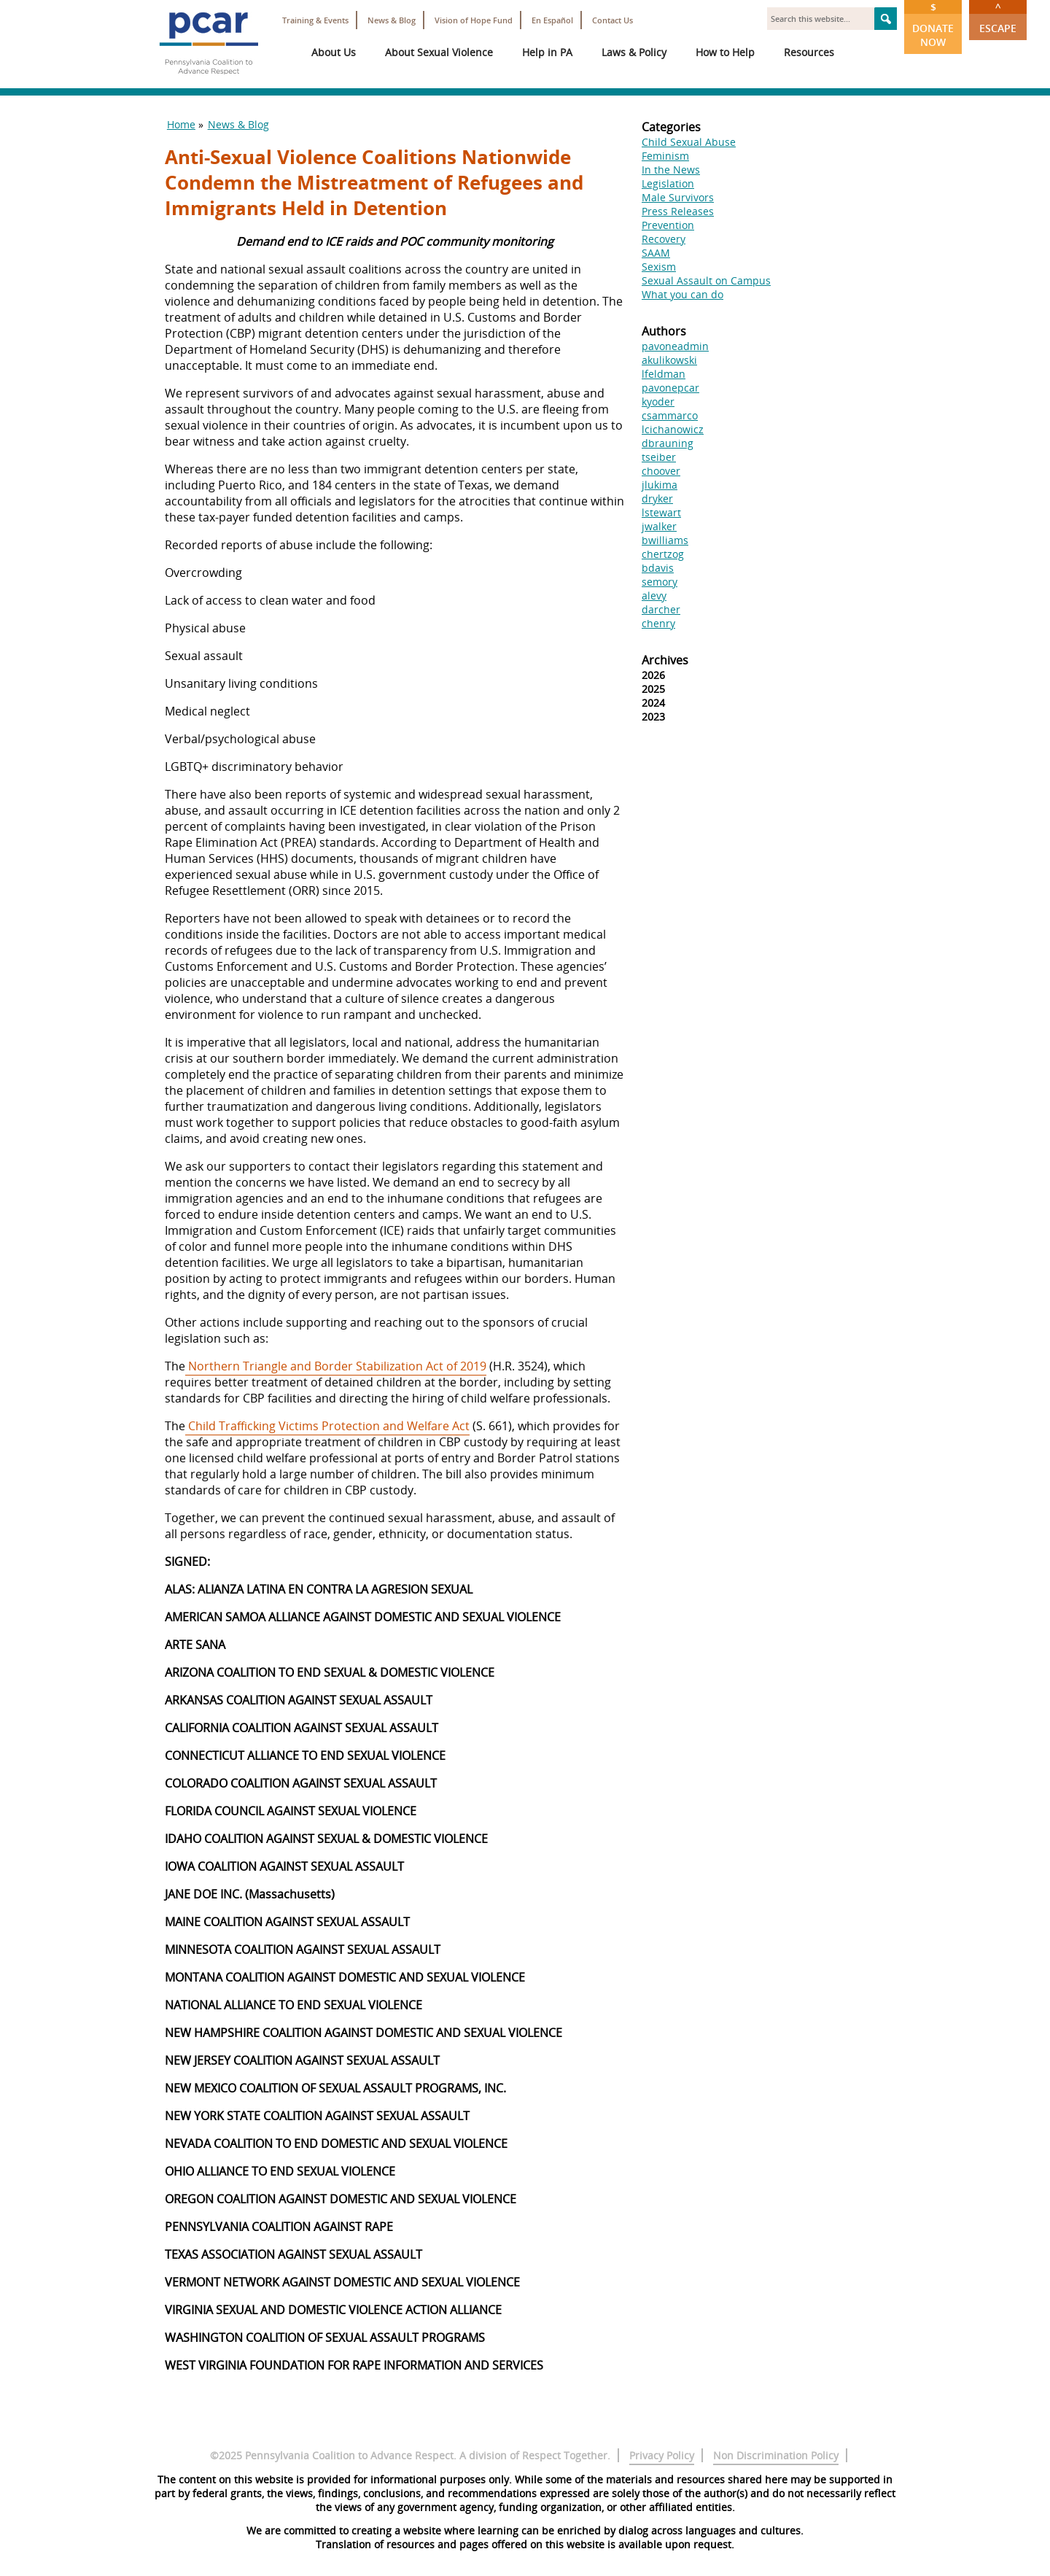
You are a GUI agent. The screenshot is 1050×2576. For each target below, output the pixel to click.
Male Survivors (678, 197)
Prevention (668, 225)
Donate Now (933, 24)
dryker (657, 498)
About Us (333, 52)
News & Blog (392, 20)
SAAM (656, 253)
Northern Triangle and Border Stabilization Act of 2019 (335, 1366)
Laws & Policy (634, 52)
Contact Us (612, 20)
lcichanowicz (673, 429)
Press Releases (678, 211)
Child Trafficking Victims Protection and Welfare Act (327, 1426)
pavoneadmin (675, 346)
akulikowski (669, 360)
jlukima (659, 485)
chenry (658, 623)
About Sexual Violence (439, 52)
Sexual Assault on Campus (706, 280)
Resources (809, 52)
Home (181, 124)
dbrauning (667, 443)
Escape (998, 17)
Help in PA (547, 52)
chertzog (663, 554)
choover (661, 471)
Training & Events (315, 20)
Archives (665, 660)
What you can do (682, 294)
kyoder (658, 401)
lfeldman (663, 374)
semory (659, 582)
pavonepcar (670, 388)
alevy (654, 595)
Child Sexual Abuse (689, 142)
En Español (552, 20)
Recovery (663, 239)
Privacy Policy (661, 2455)
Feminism (665, 156)
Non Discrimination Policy (776, 2455)
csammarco (670, 415)
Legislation (668, 183)
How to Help (725, 52)
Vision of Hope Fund (474, 20)
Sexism (659, 266)
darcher (661, 609)
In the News (671, 169)
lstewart (661, 512)
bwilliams (665, 540)
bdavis (658, 568)
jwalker (659, 526)
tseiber (659, 457)
